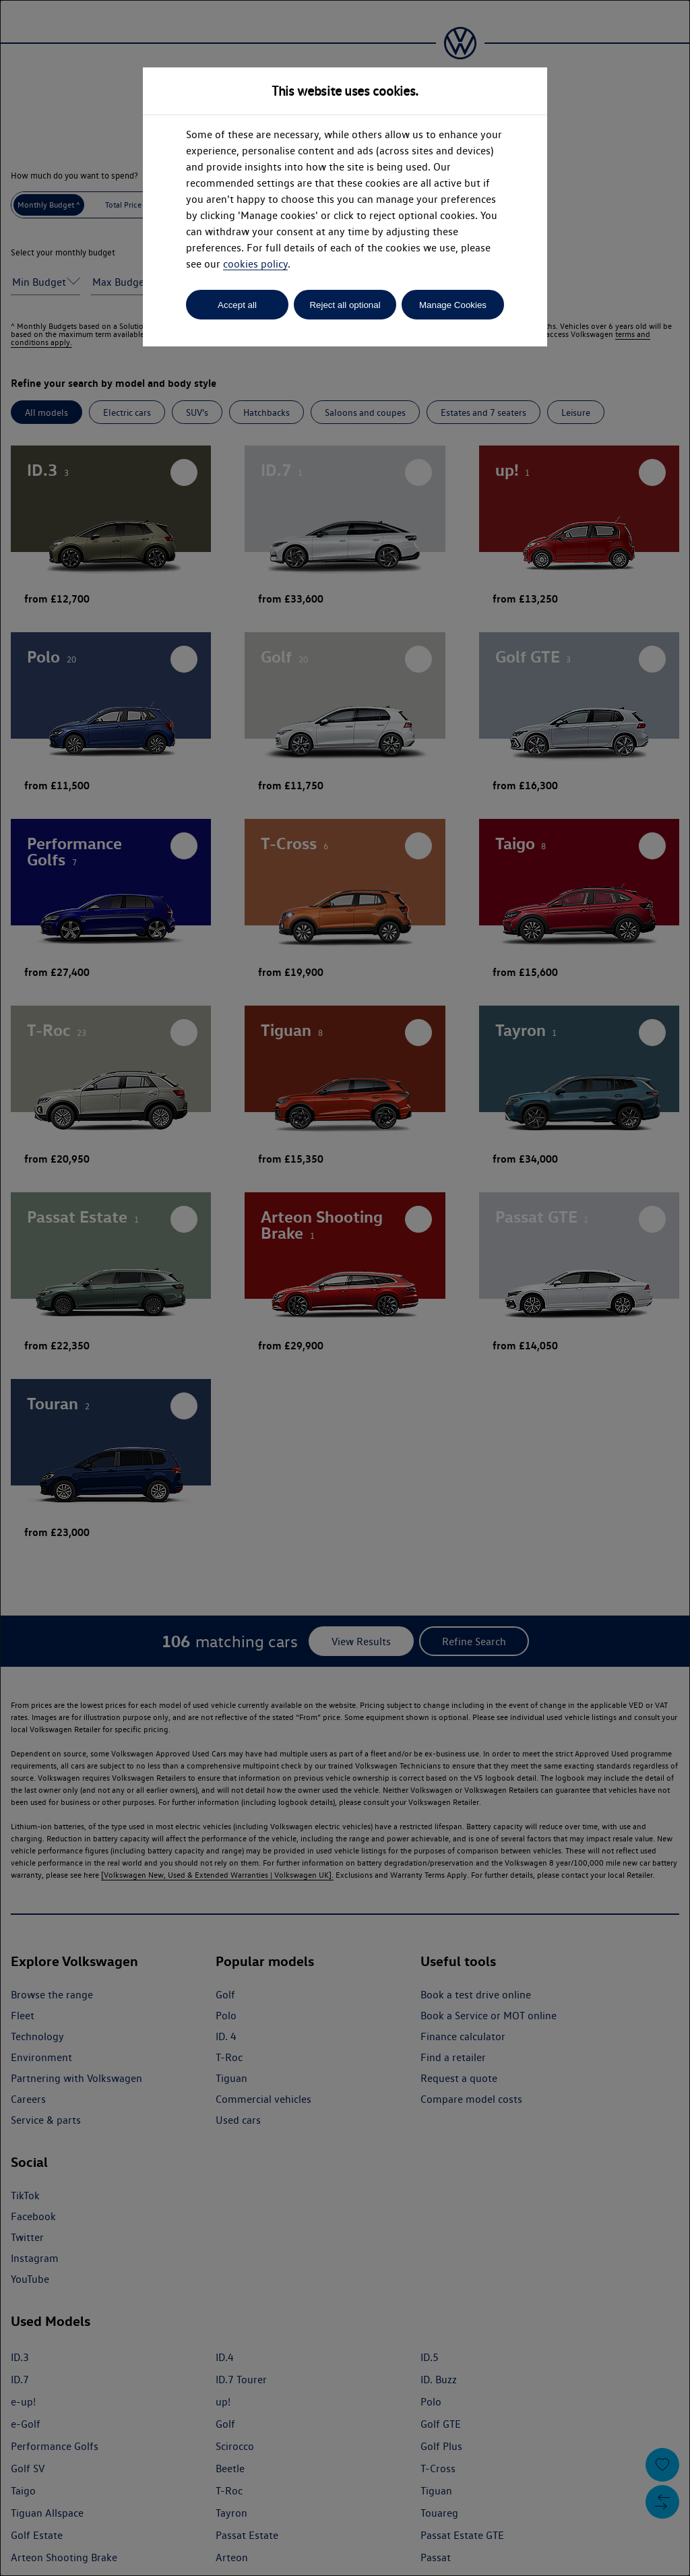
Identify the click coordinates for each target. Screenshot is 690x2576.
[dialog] (345, 1288)
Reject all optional (344, 305)
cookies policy (255, 263)
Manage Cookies (453, 305)
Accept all (237, 305)
